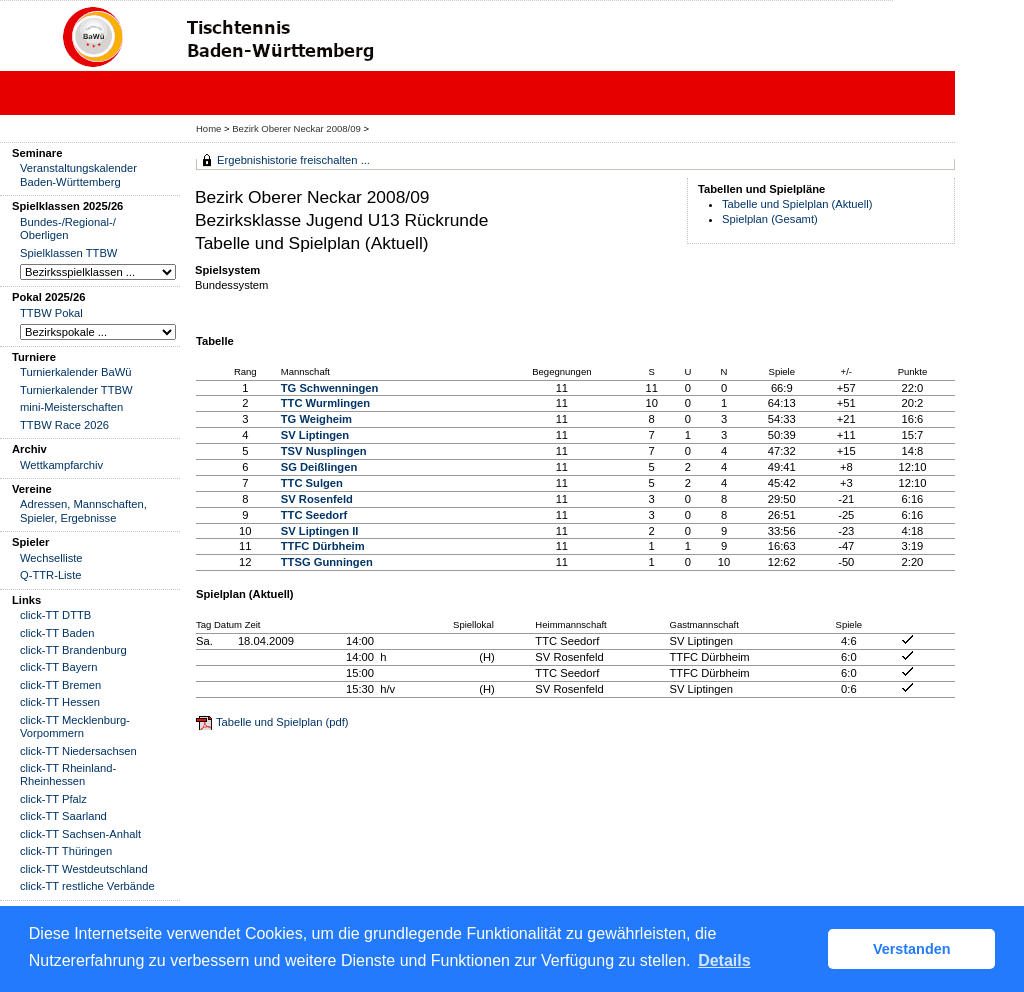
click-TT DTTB (55, 615)
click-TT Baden (57, 633)
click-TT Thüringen (66, 851)
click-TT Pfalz (53, 799)
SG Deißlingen (319, 467)
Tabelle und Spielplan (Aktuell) (797, 204)
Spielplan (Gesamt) (770, 219)
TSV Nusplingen (324, 451)
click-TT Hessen (60, 702)
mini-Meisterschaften (71, 407)
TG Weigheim (316, 419)
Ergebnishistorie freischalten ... (293, 160)
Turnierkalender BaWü (76, 372)
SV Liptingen (315, 435)
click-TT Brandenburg (73, 650)
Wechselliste (51, 558)
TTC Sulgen (312, 483)
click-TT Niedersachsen (78, 751)
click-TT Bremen (60, 685)
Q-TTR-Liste (51, 575)
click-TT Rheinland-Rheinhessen (68, 774)
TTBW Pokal (51, 313)
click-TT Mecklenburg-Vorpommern (75, 726)
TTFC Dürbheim (323, 546)
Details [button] (724, 960)
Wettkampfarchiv (61, 465)
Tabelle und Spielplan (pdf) (282, 722)
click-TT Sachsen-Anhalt (80, 834)
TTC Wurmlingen (325, 403)
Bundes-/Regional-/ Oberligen (68, 228)
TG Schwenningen (330, 388)
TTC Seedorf (314, 515)
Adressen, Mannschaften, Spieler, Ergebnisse (83, 510)
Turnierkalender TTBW (76, 390)
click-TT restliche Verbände (87, 886)
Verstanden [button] (912, 949)
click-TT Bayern (59, 667)
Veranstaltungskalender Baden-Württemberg (78, 174)
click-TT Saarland (63, 816)
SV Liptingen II (320, 531)
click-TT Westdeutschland (84, 869)
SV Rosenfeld (317, 499)
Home (208, 128)
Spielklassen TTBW (68, 253)
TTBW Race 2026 (64, 425)
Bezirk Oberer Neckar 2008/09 (297, 128)
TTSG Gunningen (327, 562)
